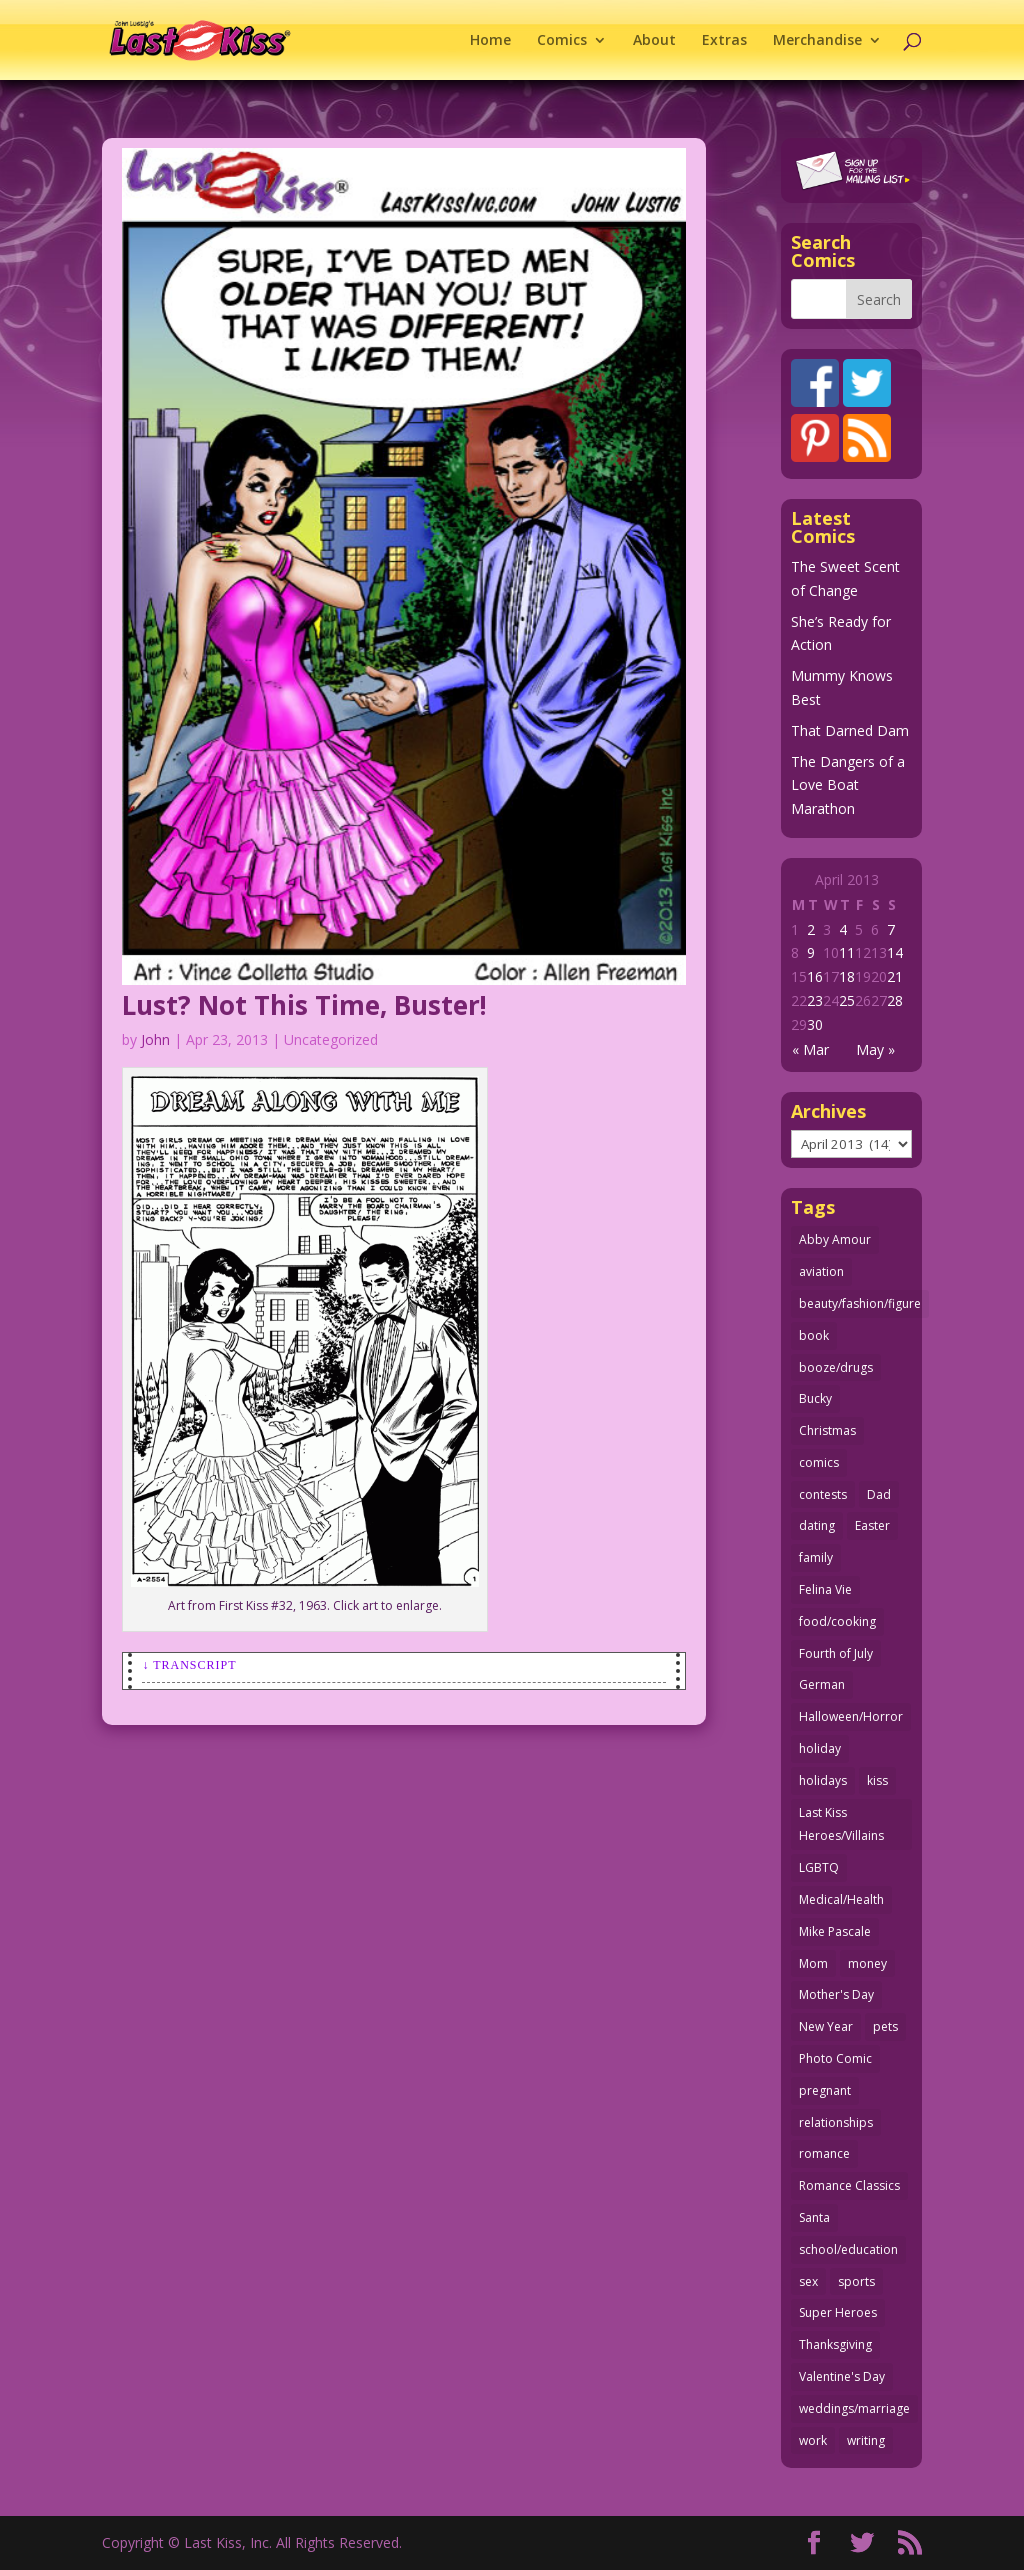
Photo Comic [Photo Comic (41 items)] (835, 2058)
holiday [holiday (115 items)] (820, 1748)
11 (847, 952)
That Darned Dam (850, 730)
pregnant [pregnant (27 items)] (825, 2090)
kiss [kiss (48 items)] (877, 1780)
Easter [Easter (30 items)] (872, 1525)
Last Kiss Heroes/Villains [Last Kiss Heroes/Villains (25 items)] (841, 1824)
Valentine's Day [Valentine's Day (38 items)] (842, 2376)
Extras (724, 41)
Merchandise (817, 41)
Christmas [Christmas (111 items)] (827, 1430)
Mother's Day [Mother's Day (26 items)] (836, 1994)
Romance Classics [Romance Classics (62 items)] (849, 2185)
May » (875, 1049)
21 (895, 976)
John (155, 1039)
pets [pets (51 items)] (885, 2026)
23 (815, 1000)
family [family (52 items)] (816, 1557)
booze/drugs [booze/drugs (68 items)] (836, 1367)
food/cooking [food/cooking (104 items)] (837, 1621)
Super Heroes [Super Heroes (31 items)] (838, 2312)
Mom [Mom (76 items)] (813, 1963)
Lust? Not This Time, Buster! (304, 1005)
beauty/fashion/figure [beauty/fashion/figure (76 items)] (860, 1303)
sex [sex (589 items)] (808, 2281)
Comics (562, 41)
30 (815, 1024)
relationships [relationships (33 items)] (836, 2122)
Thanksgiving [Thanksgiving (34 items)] (835, 2344)
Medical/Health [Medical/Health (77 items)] (841, 1899)
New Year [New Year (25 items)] (826, 2026)
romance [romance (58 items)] (824, 2153)
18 (847, 976)
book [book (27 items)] (814, 1335)
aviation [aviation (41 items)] (821, 1271)
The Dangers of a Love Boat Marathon (848, 785)
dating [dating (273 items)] (817, 1525)
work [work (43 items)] (813, 2440)
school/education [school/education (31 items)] (848, 2249)
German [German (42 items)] (822, 1684)
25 (847, 1000)
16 (815, 976)
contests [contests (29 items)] (823, 1494)
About (654, 41)
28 (895, 1000)
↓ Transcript (189, 1665)
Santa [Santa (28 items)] (814, 2217)
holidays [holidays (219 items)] (823, 1780)
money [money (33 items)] (867, 1963)
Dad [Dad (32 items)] (879, 1494)
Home (490, 41)
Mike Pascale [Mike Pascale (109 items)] (835, 1931)
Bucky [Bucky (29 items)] (815, 1398)
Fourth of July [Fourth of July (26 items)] (836, 1653)
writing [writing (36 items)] (866, 2440)
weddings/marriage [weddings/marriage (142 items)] (854, 2408)
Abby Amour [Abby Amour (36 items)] (835, 1239)
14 (895, 952)
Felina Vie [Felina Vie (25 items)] (825, 1589)
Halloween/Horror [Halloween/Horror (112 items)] (851, 1716)
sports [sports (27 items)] (856, 2281)
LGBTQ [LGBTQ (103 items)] (819, 1867)
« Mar (810, 1049)
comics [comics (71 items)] (819, 1462)
